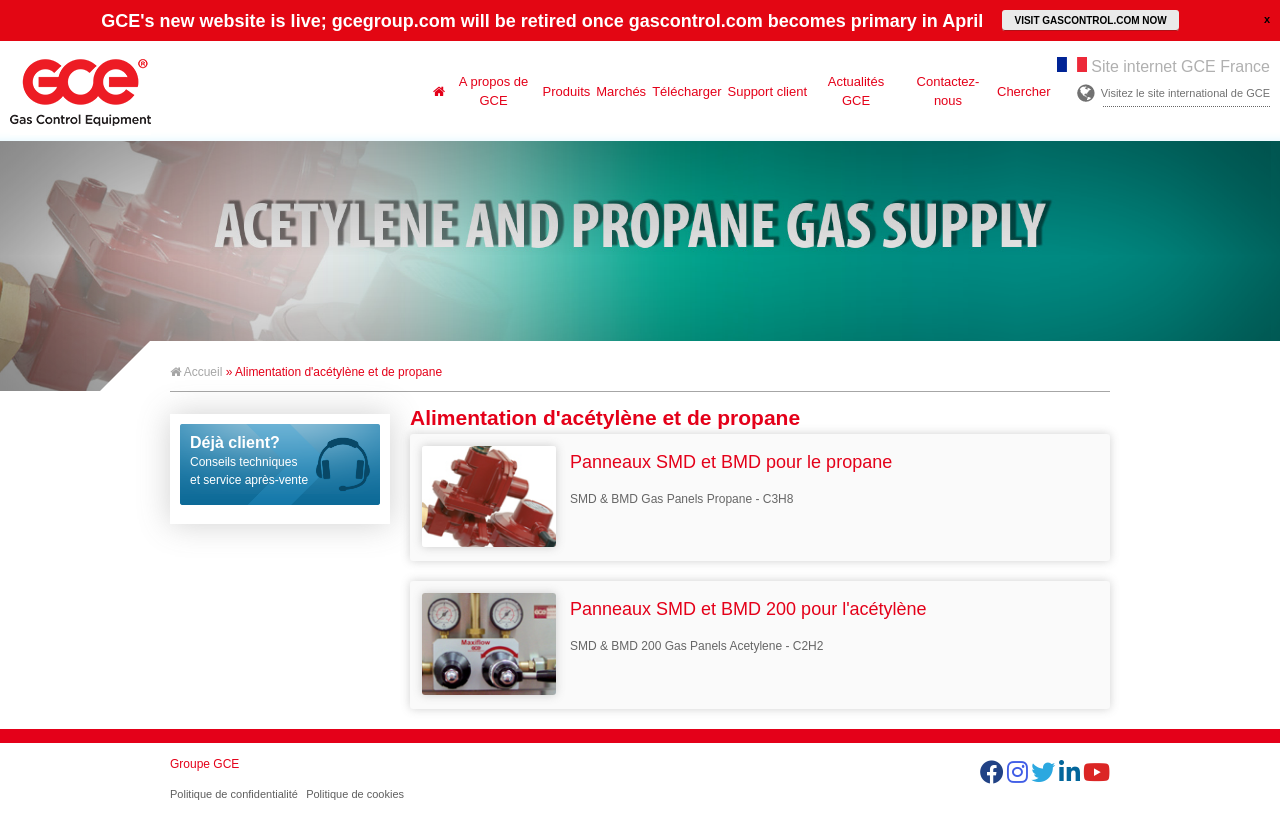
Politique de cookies (355, 794)
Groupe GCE (204, 764)
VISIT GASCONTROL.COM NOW (1090, 20)
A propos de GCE (493, 91)
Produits (567, 91)
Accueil (196, 372)
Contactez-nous (948, 91)
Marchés (621, 91)
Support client (768, 91)
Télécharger (686, 91)
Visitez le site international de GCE (1185, 93)
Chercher (1023, 91)
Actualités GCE (856, 91)
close (1267, 19)
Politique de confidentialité (234, 794)
